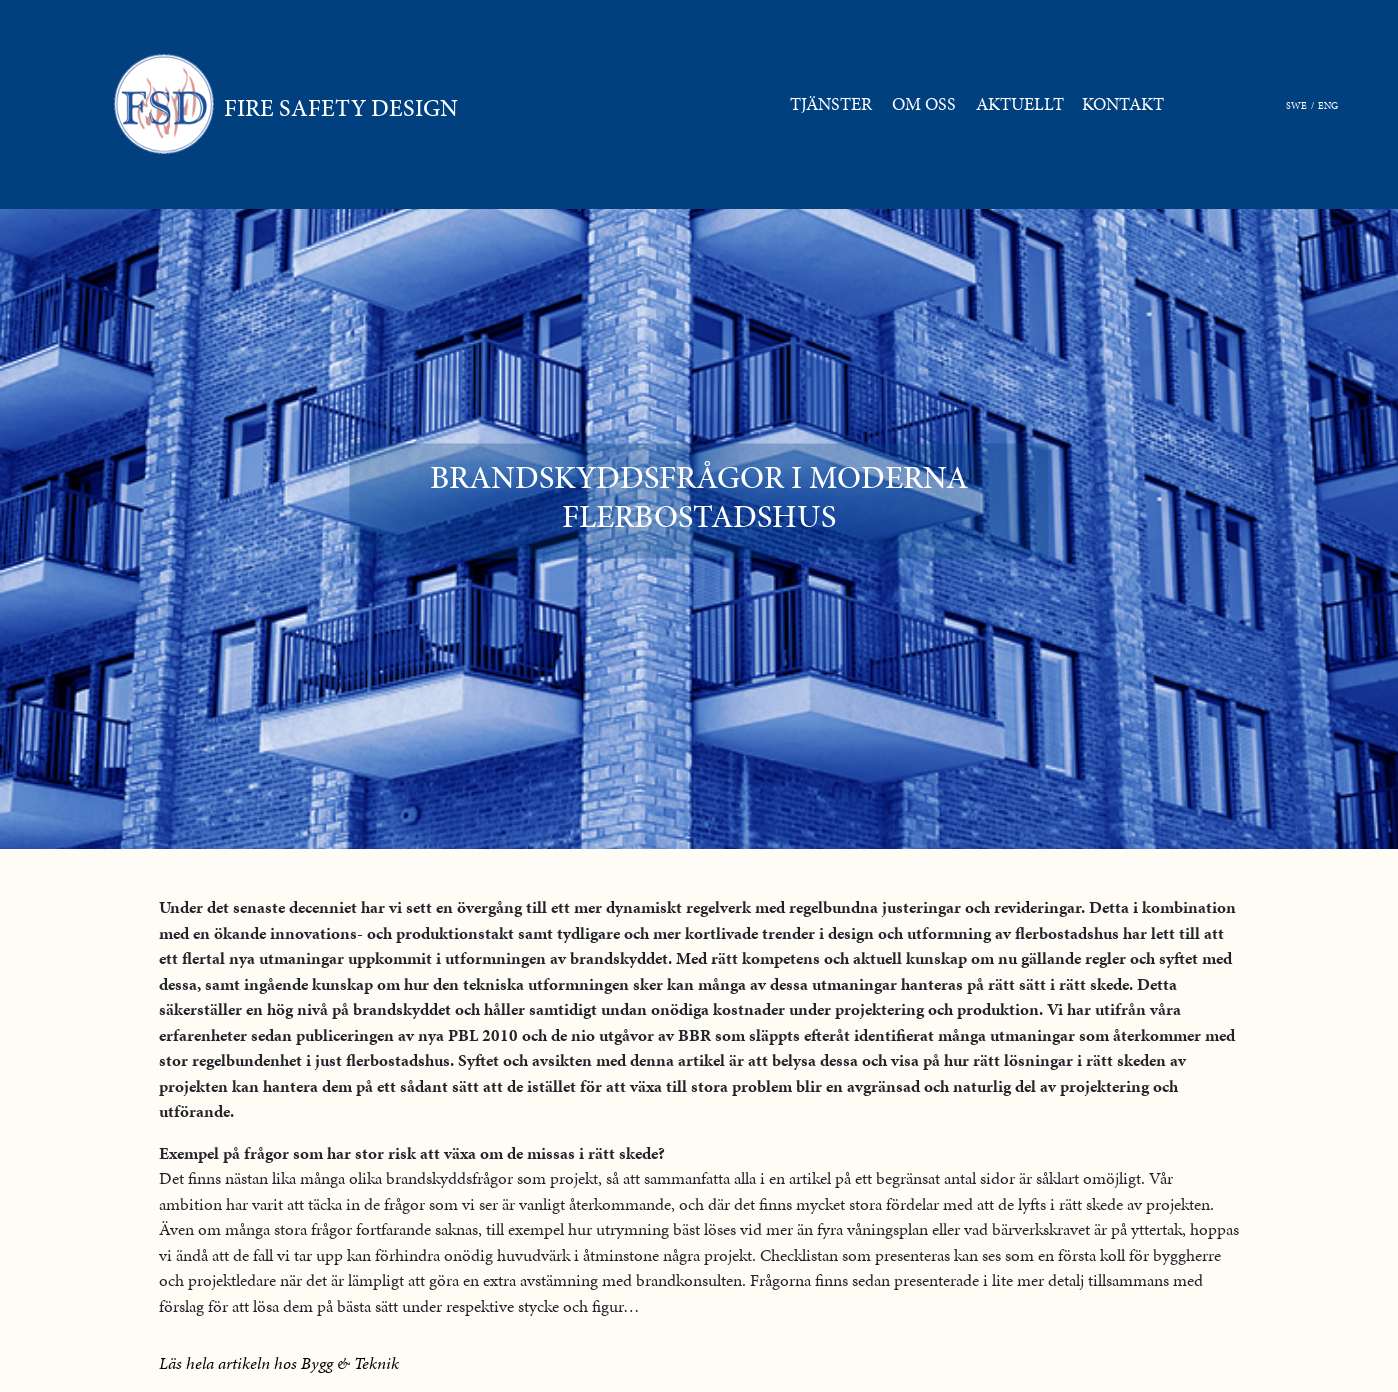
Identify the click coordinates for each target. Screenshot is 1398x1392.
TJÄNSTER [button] (831, 104)
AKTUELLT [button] (1020, 104)
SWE (1296, 105)
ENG (1328, 105)
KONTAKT (1127, 103)
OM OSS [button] (924, 104)
